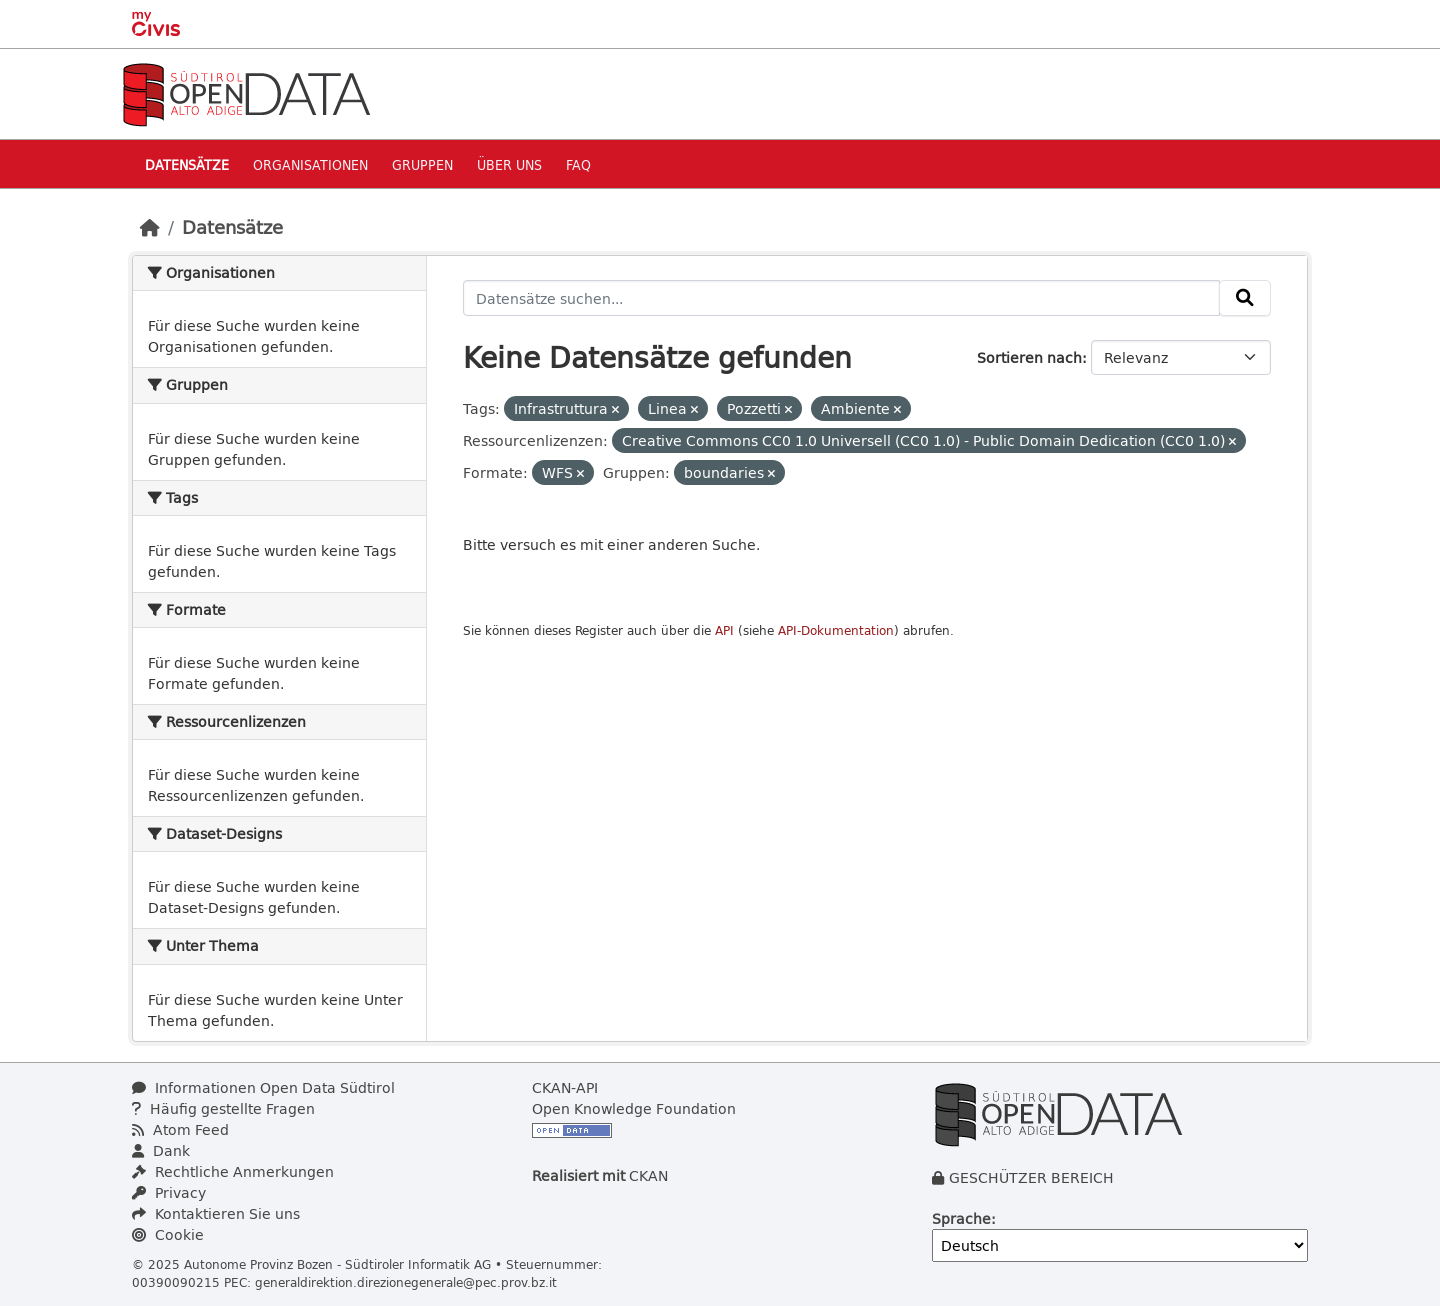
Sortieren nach (1029, 357)
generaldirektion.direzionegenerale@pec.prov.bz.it (406, 1282)
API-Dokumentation (836, 630)
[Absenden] (1245, 298)
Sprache (961, 1218)
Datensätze (187, 164)
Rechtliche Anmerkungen (233, 1171)
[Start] (150, 227)
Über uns (509, 164)
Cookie (168, 1234)
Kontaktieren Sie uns (216, 1213)
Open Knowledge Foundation (634, 1108)
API (724, 630)
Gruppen (422, 164)
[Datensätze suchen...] (842, 298)
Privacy (169, 1192)
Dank (161, 1150)
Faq (578, 164)
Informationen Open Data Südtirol (263, 1087)
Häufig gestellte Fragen (223, 1108)
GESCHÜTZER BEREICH (1031, 1177)
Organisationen (310, 164)
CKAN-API (565, 1087)
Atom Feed (180, 1129)
